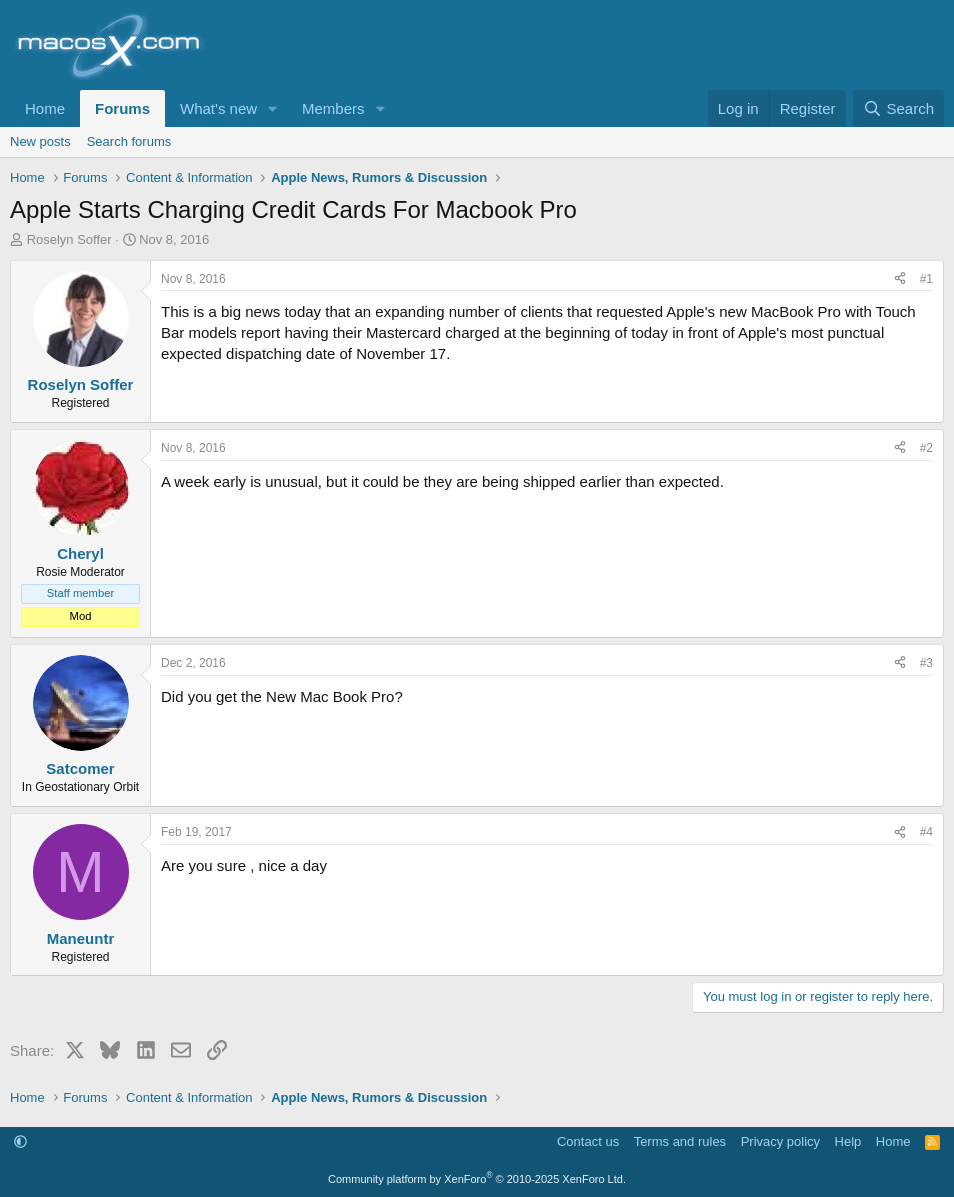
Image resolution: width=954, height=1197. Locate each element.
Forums (122, 108)
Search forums (129, 141)
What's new (218, 108)
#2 (926, 448)
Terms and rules (680, 1141)
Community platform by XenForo (477, 1179)
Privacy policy (780, 1141)
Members (333, 108)
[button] (273, 108)
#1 (926, 279)
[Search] (898, 108)
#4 (926, 832)
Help (848, 1141)
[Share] (900, 279)
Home (45, 108)
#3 (926, 663)
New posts (40, 141)
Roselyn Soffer (69, 239)
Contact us (588, 1141)
